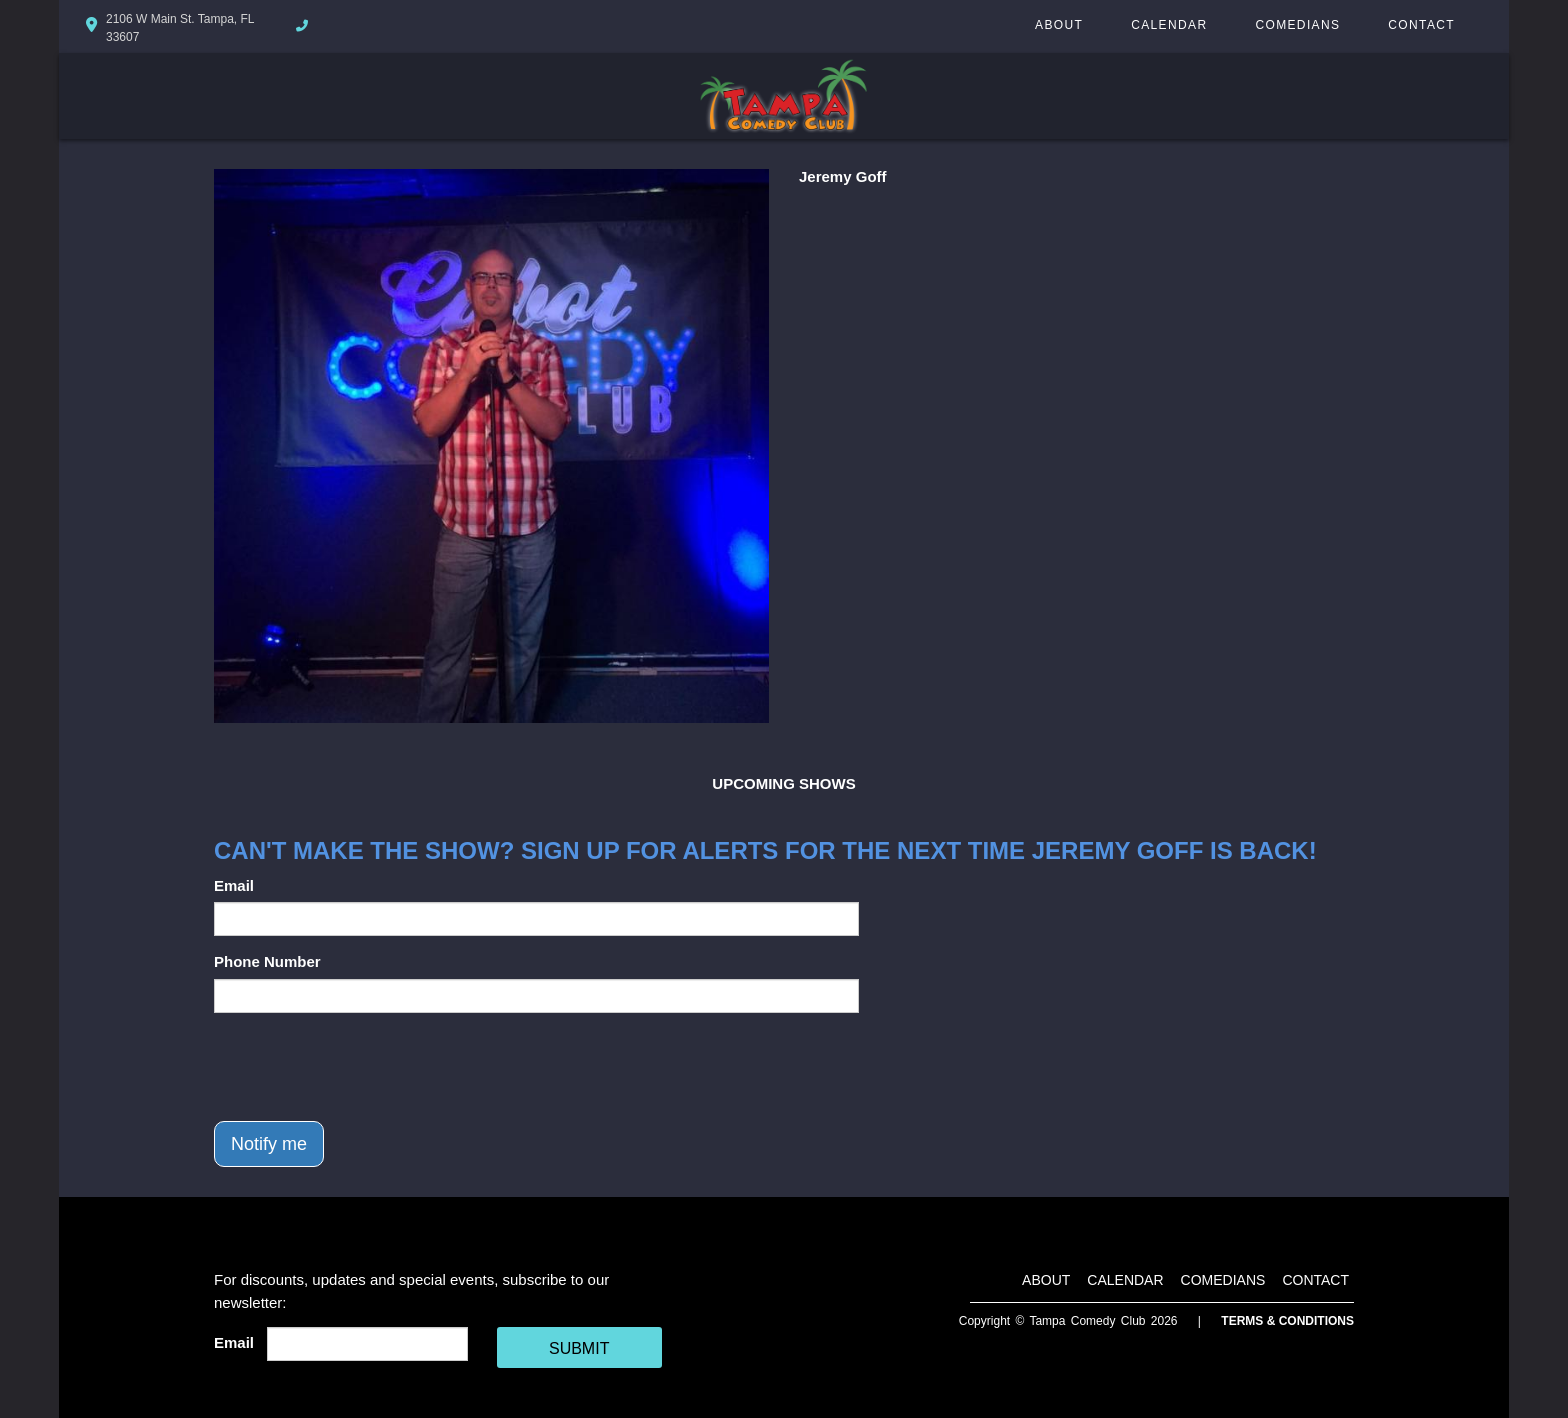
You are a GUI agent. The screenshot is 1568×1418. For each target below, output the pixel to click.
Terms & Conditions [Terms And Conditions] (1287, 1321)
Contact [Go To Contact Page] (1421, 25)
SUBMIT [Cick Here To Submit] (579, 1348)
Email (234, 885)
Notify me (269, 1144)
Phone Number (267, 961)
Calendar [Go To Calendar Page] (1169, 25)
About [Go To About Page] (1059, 25)
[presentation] (366, 1067)
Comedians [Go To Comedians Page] (1297, 25)
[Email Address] (367, 1344)
